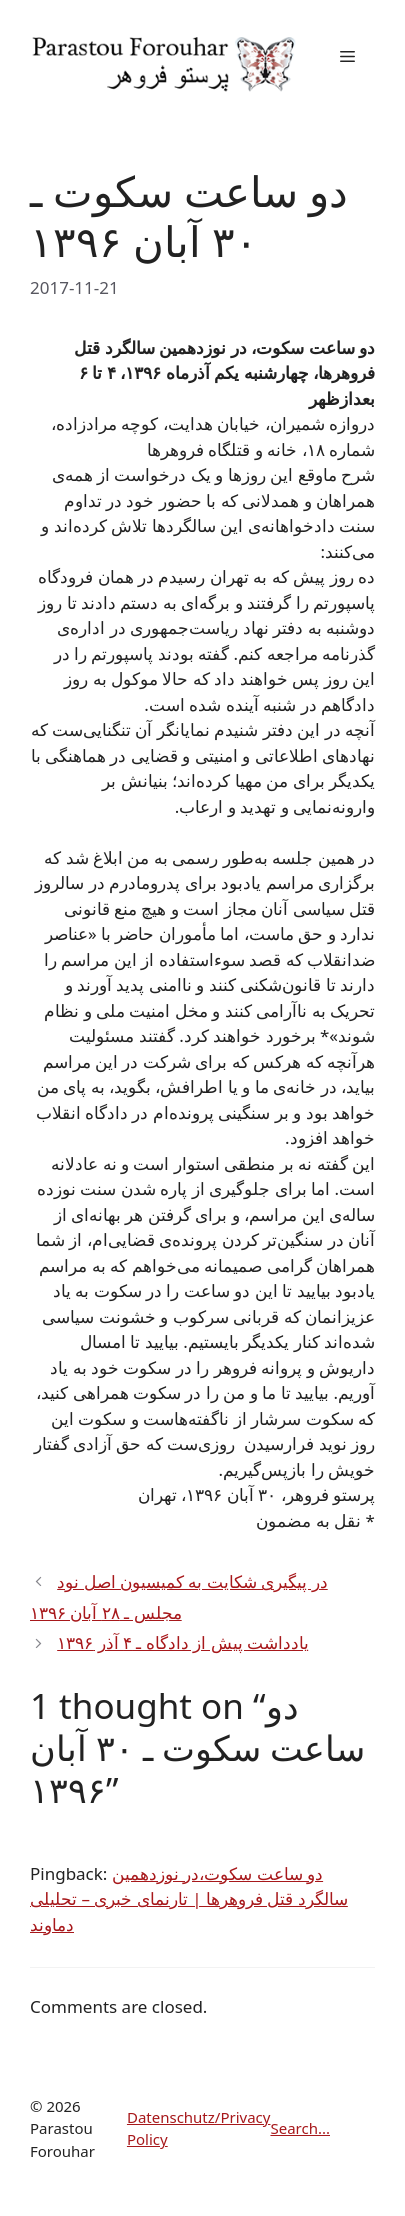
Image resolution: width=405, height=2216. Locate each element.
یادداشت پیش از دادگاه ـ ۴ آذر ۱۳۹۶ (183, 1642)
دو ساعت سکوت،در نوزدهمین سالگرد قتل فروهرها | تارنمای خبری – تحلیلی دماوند (189, 1899)
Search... (300, 2128)
